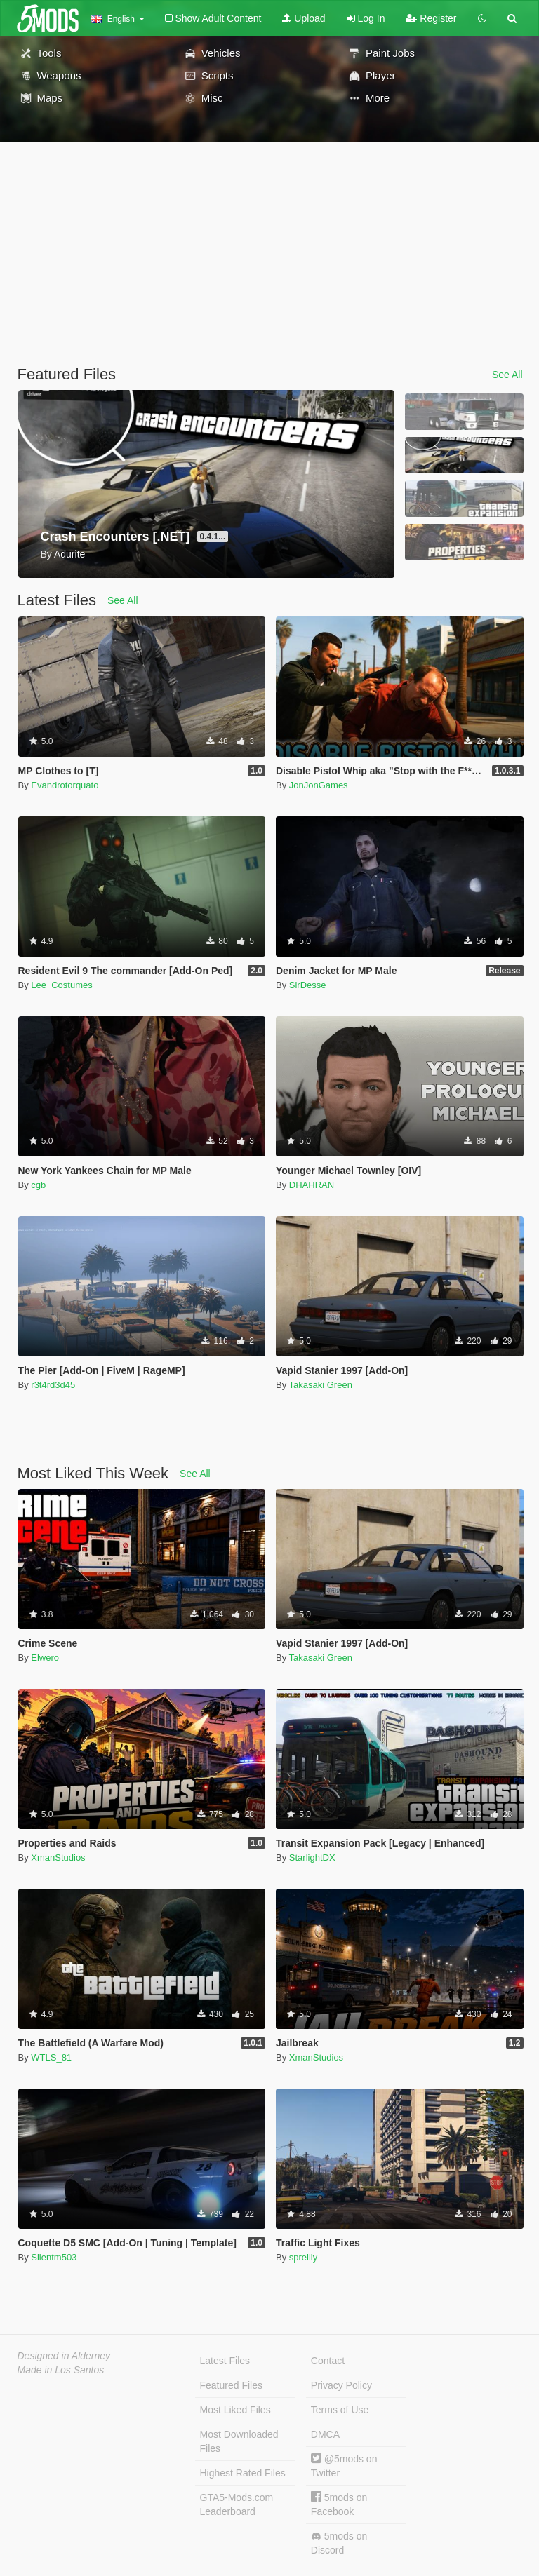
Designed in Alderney (64, 2355)
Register (431, 18)
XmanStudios (58, 1857)
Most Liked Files (235, 2409)
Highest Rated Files (243, 2473)
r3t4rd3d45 (53, 1385)
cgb (38, 1185)
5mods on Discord (339, 2543)
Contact (328, 2360)
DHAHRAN (311, 1185)
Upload (303, 18)
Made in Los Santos (61, 2369)
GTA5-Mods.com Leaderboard (237, 2504)
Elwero (45, 1657)
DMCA (325, 2434)
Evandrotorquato (64, 785)
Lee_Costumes (61, 985)
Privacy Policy (341, 2385)
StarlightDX (312, 1857)
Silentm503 (53, 2257)
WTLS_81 (51, 2057)
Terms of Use (339, 2409)
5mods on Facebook (339, 2504)
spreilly (303, 2257)
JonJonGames (318, 785)
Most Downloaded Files (239, 2441)
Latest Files (225, 2360)
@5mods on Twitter (344, 2466)
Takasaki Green (320, 1385)
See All (507, 374)
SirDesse (307, 985)
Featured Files (231, 2385)
